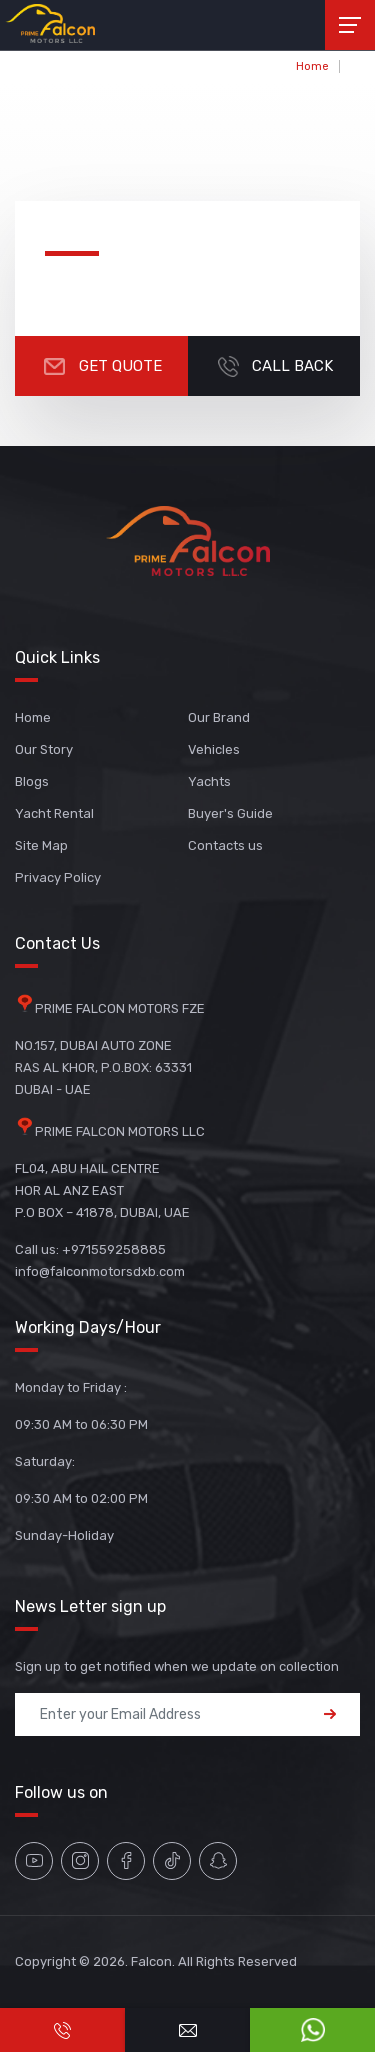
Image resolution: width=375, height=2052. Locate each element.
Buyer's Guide (230, 813)
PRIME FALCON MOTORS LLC (120, 1131)
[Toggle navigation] (350, 25)
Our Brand (219, 717)
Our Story (44, 749)
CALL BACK (273, 366)
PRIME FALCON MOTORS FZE (120, 1008)
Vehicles (214, 749)
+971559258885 (114, 1249)
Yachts (209, 781)
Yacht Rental (54, 813)
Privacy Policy (58, 877)
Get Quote (101, 366)
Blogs (32, 781)
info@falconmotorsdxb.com (100, 1271)
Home (312, 66)
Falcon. (153, 1961)
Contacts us (225, 845)
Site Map (41, 845)
